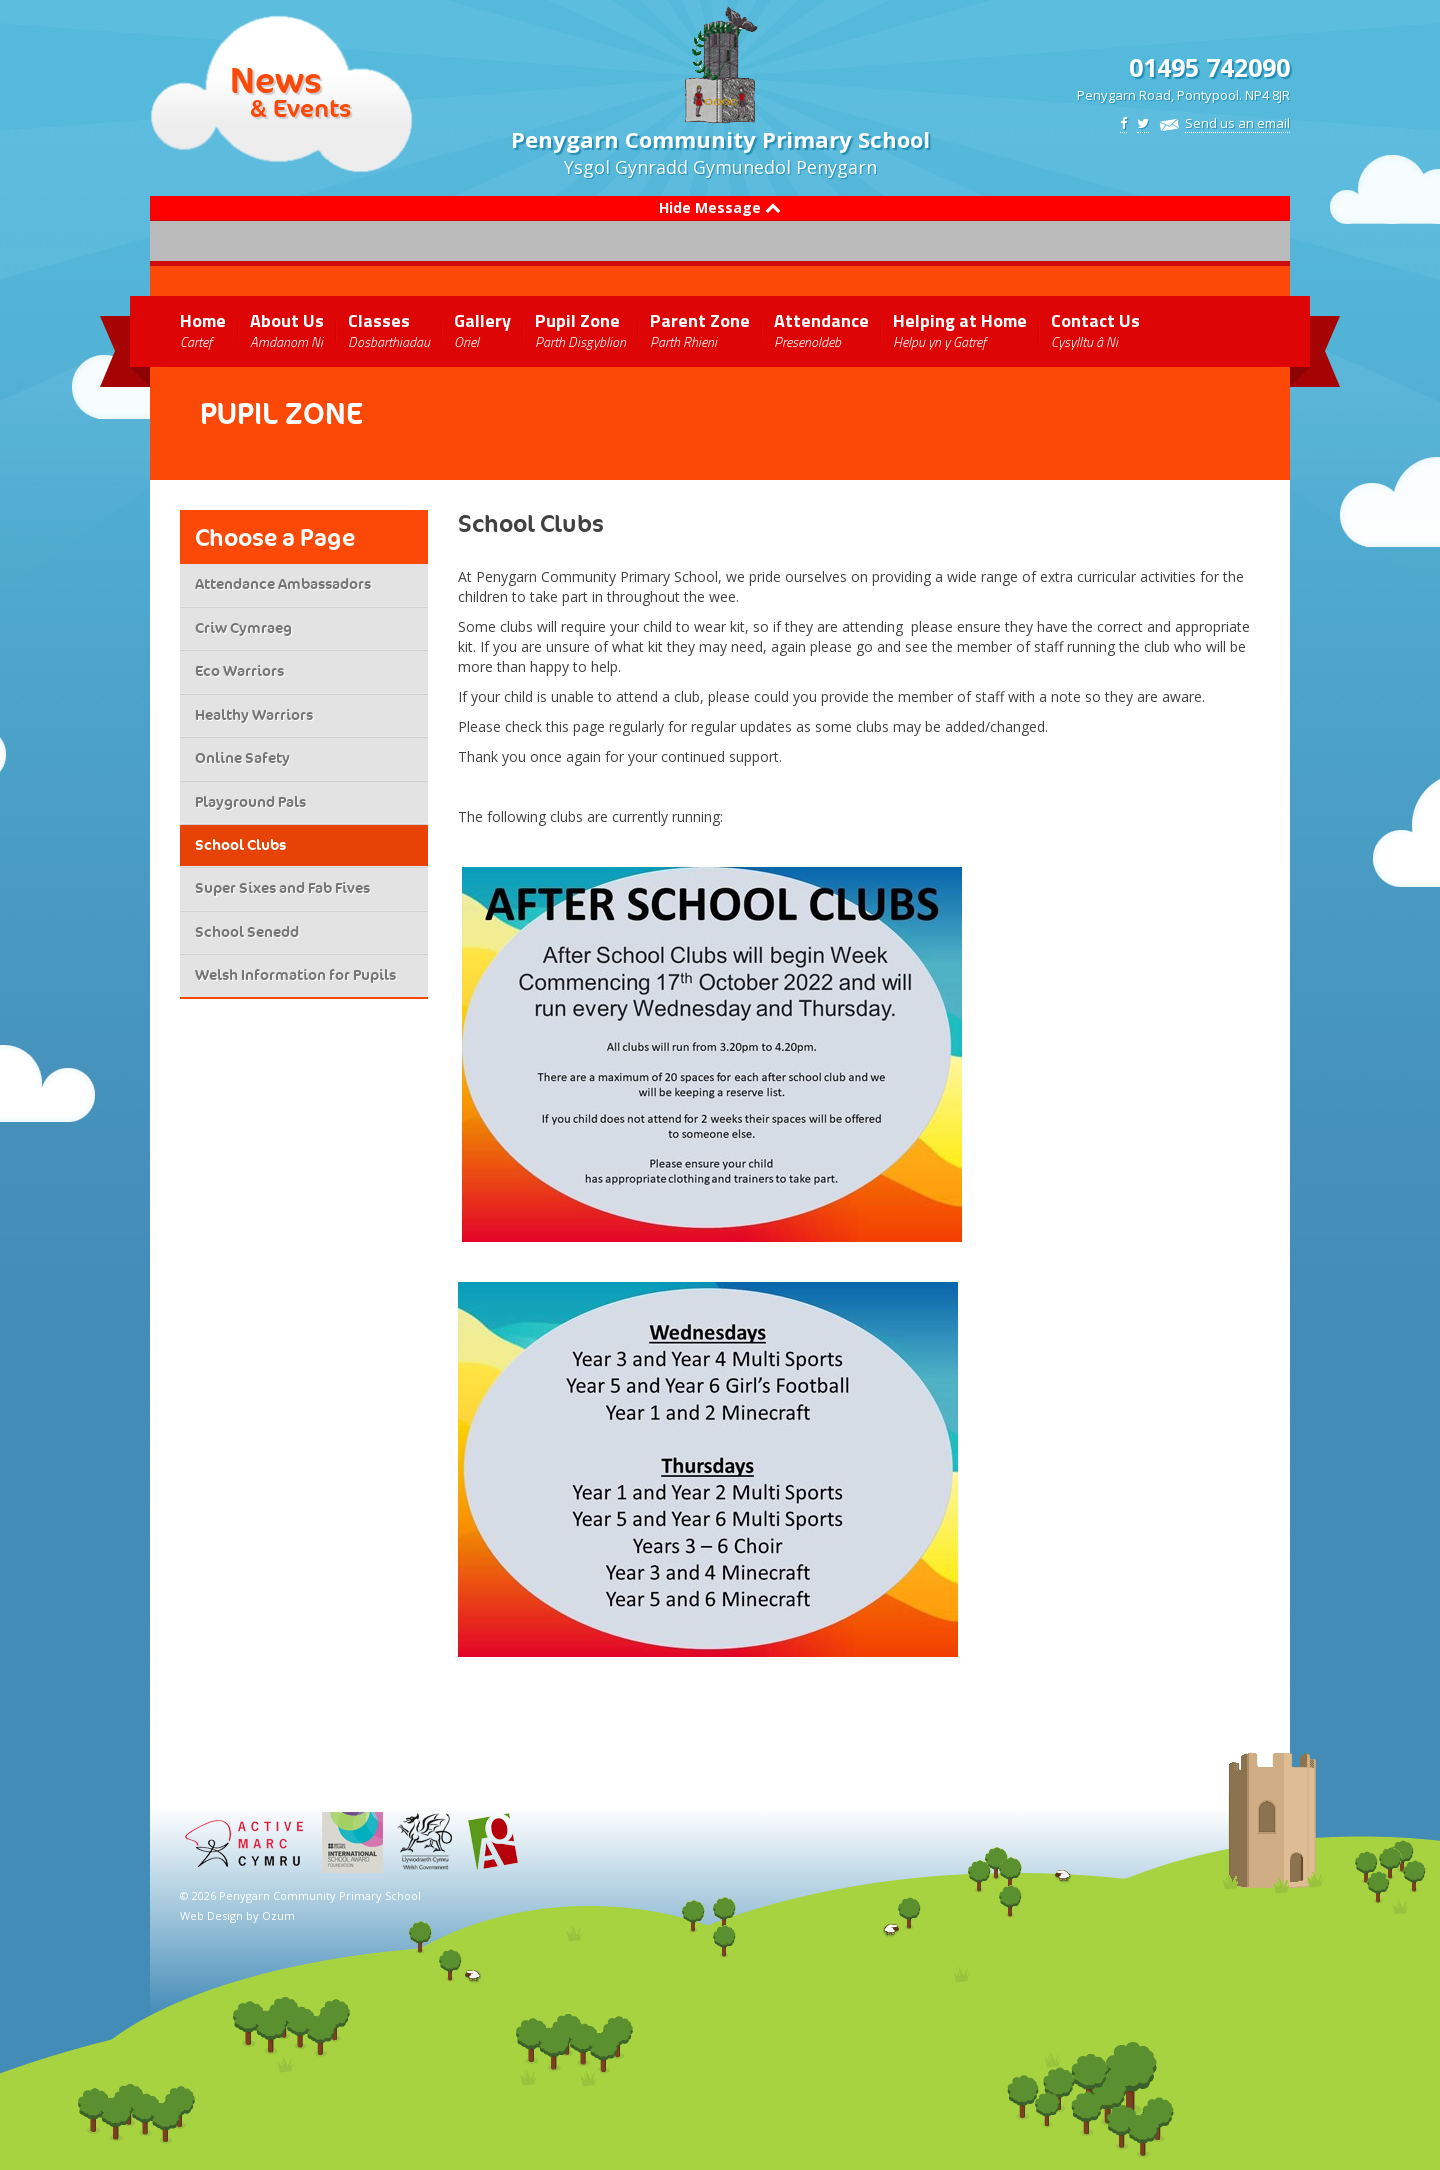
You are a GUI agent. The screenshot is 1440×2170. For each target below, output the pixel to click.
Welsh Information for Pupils (295, 975)
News (276, 80)
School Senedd (247, 932)
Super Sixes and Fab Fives (282, 888)
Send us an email (1237, 123)
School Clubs (240, 845)
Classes (389, 329)
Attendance (821, 329)
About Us (287, 329)
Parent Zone (700, 329)
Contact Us (1095, 329)
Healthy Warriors (254, 715)
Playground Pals (250, 802)
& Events (300, 107)
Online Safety (242, 758)
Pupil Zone (580, 329)
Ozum (278, 1915)
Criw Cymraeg (243, 628)
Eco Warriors (239, 671)
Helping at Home (960, 329)
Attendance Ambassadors (283, 584)
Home (203, 329)
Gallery (482, 329)
